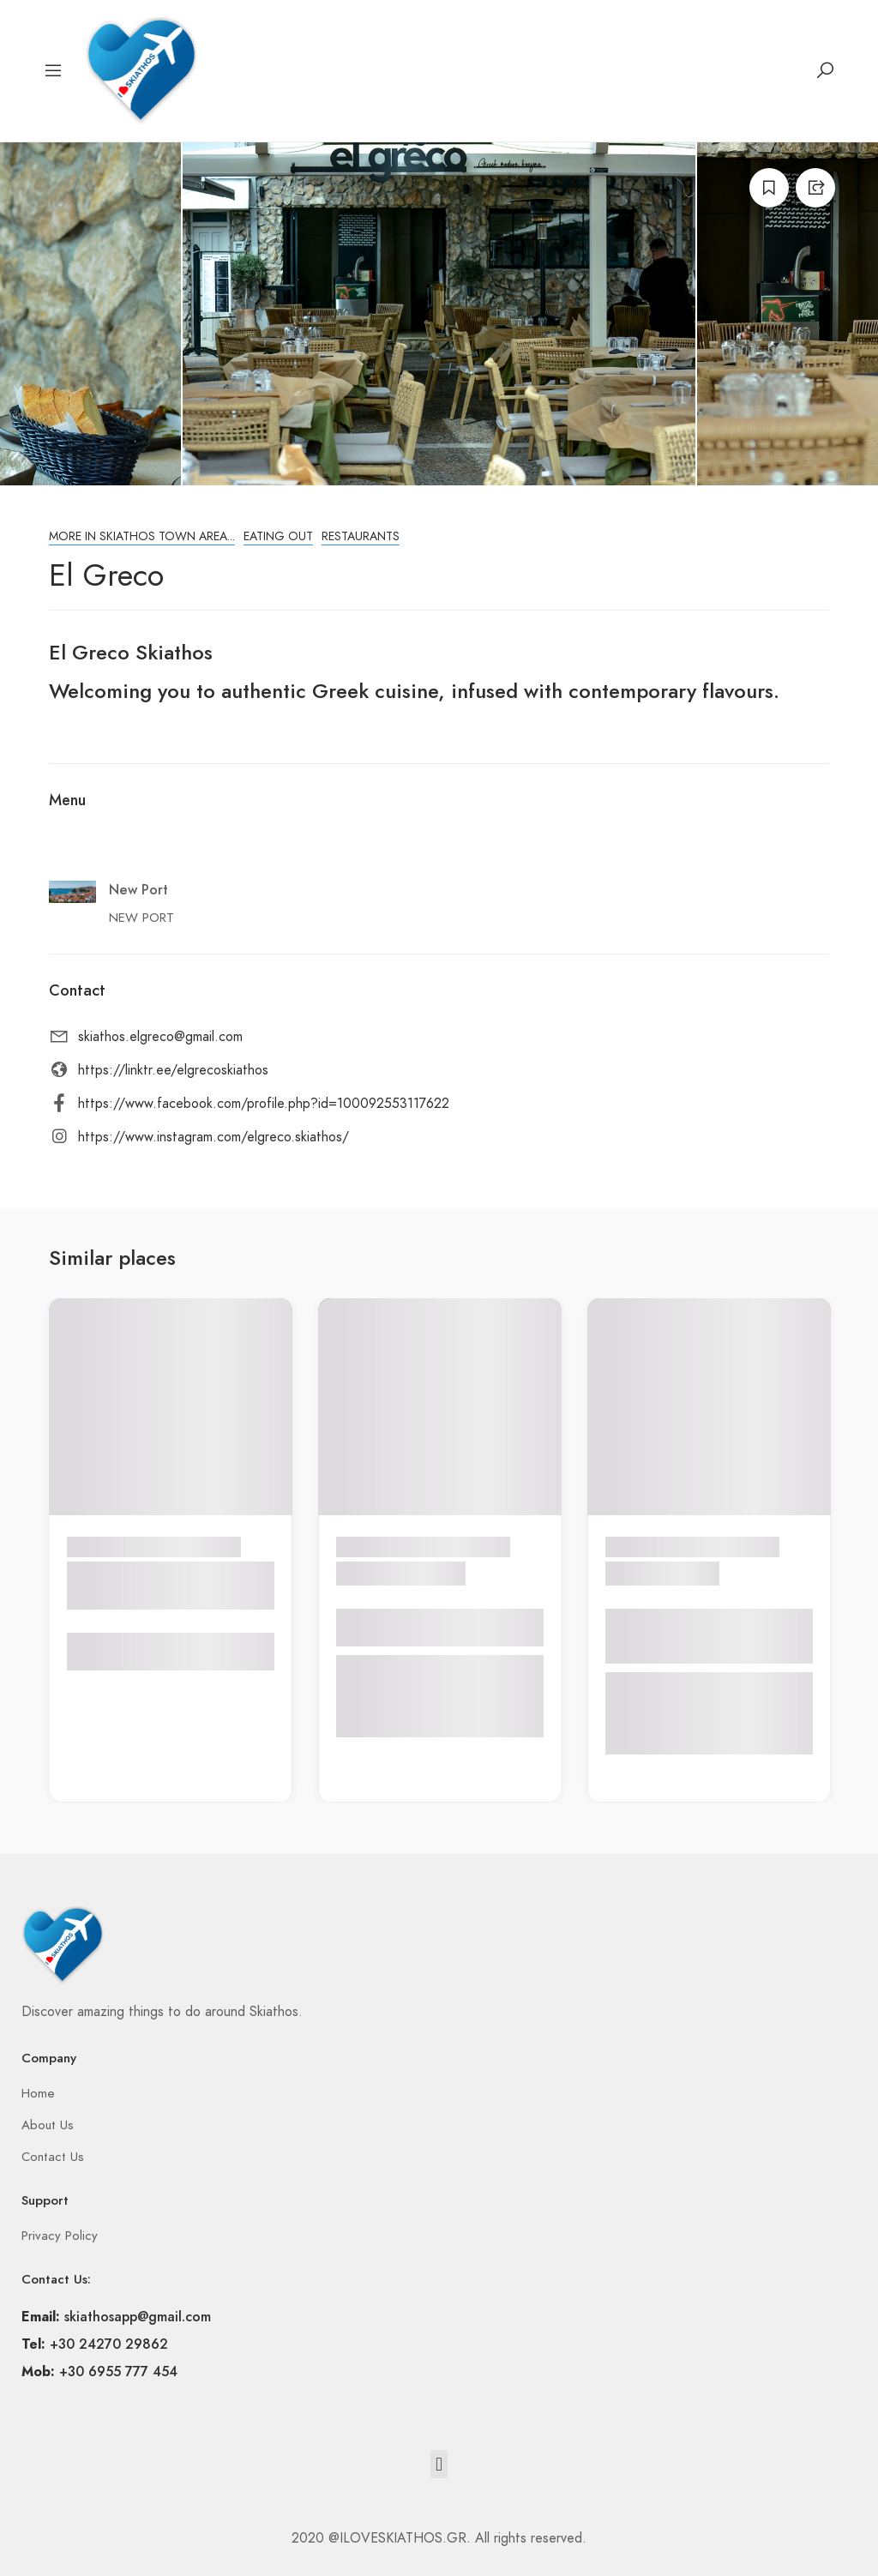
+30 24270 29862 (109, 2344)
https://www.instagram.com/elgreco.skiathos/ (213, 1137)
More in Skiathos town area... (142, 536)
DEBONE (641, 1573)
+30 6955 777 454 (118, 2371)
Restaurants (361, 536)
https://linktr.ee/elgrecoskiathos (173, 1070)
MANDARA (379, 1573)
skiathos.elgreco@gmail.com (160, 1036)
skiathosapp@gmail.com (137, 2316)
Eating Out (278, 536)
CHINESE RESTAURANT (121, 1585)
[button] (438, 2464)
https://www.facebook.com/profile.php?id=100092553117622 (263, 1103)
